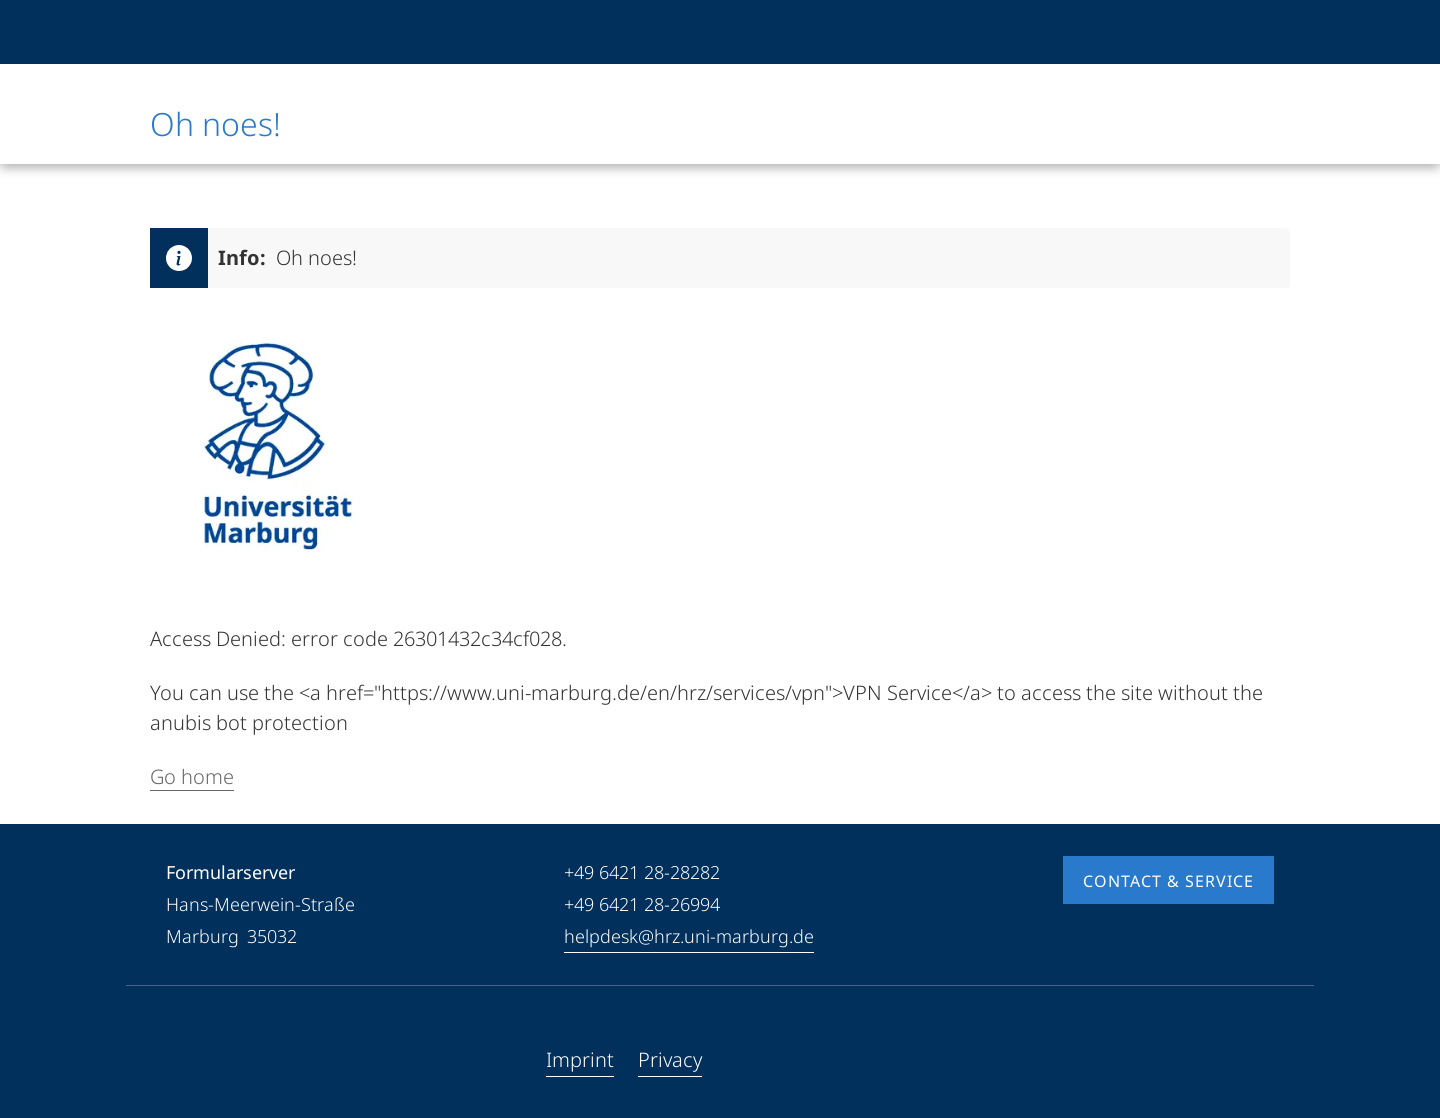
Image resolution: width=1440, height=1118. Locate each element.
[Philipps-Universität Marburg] (217, 32)
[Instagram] (246, 1060)
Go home (192, 776)
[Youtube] (214, 1060)
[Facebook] (182, 1060)
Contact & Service (1168, 881)
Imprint (580, 1059)
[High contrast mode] (1257, 32)
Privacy (670, 1059)
